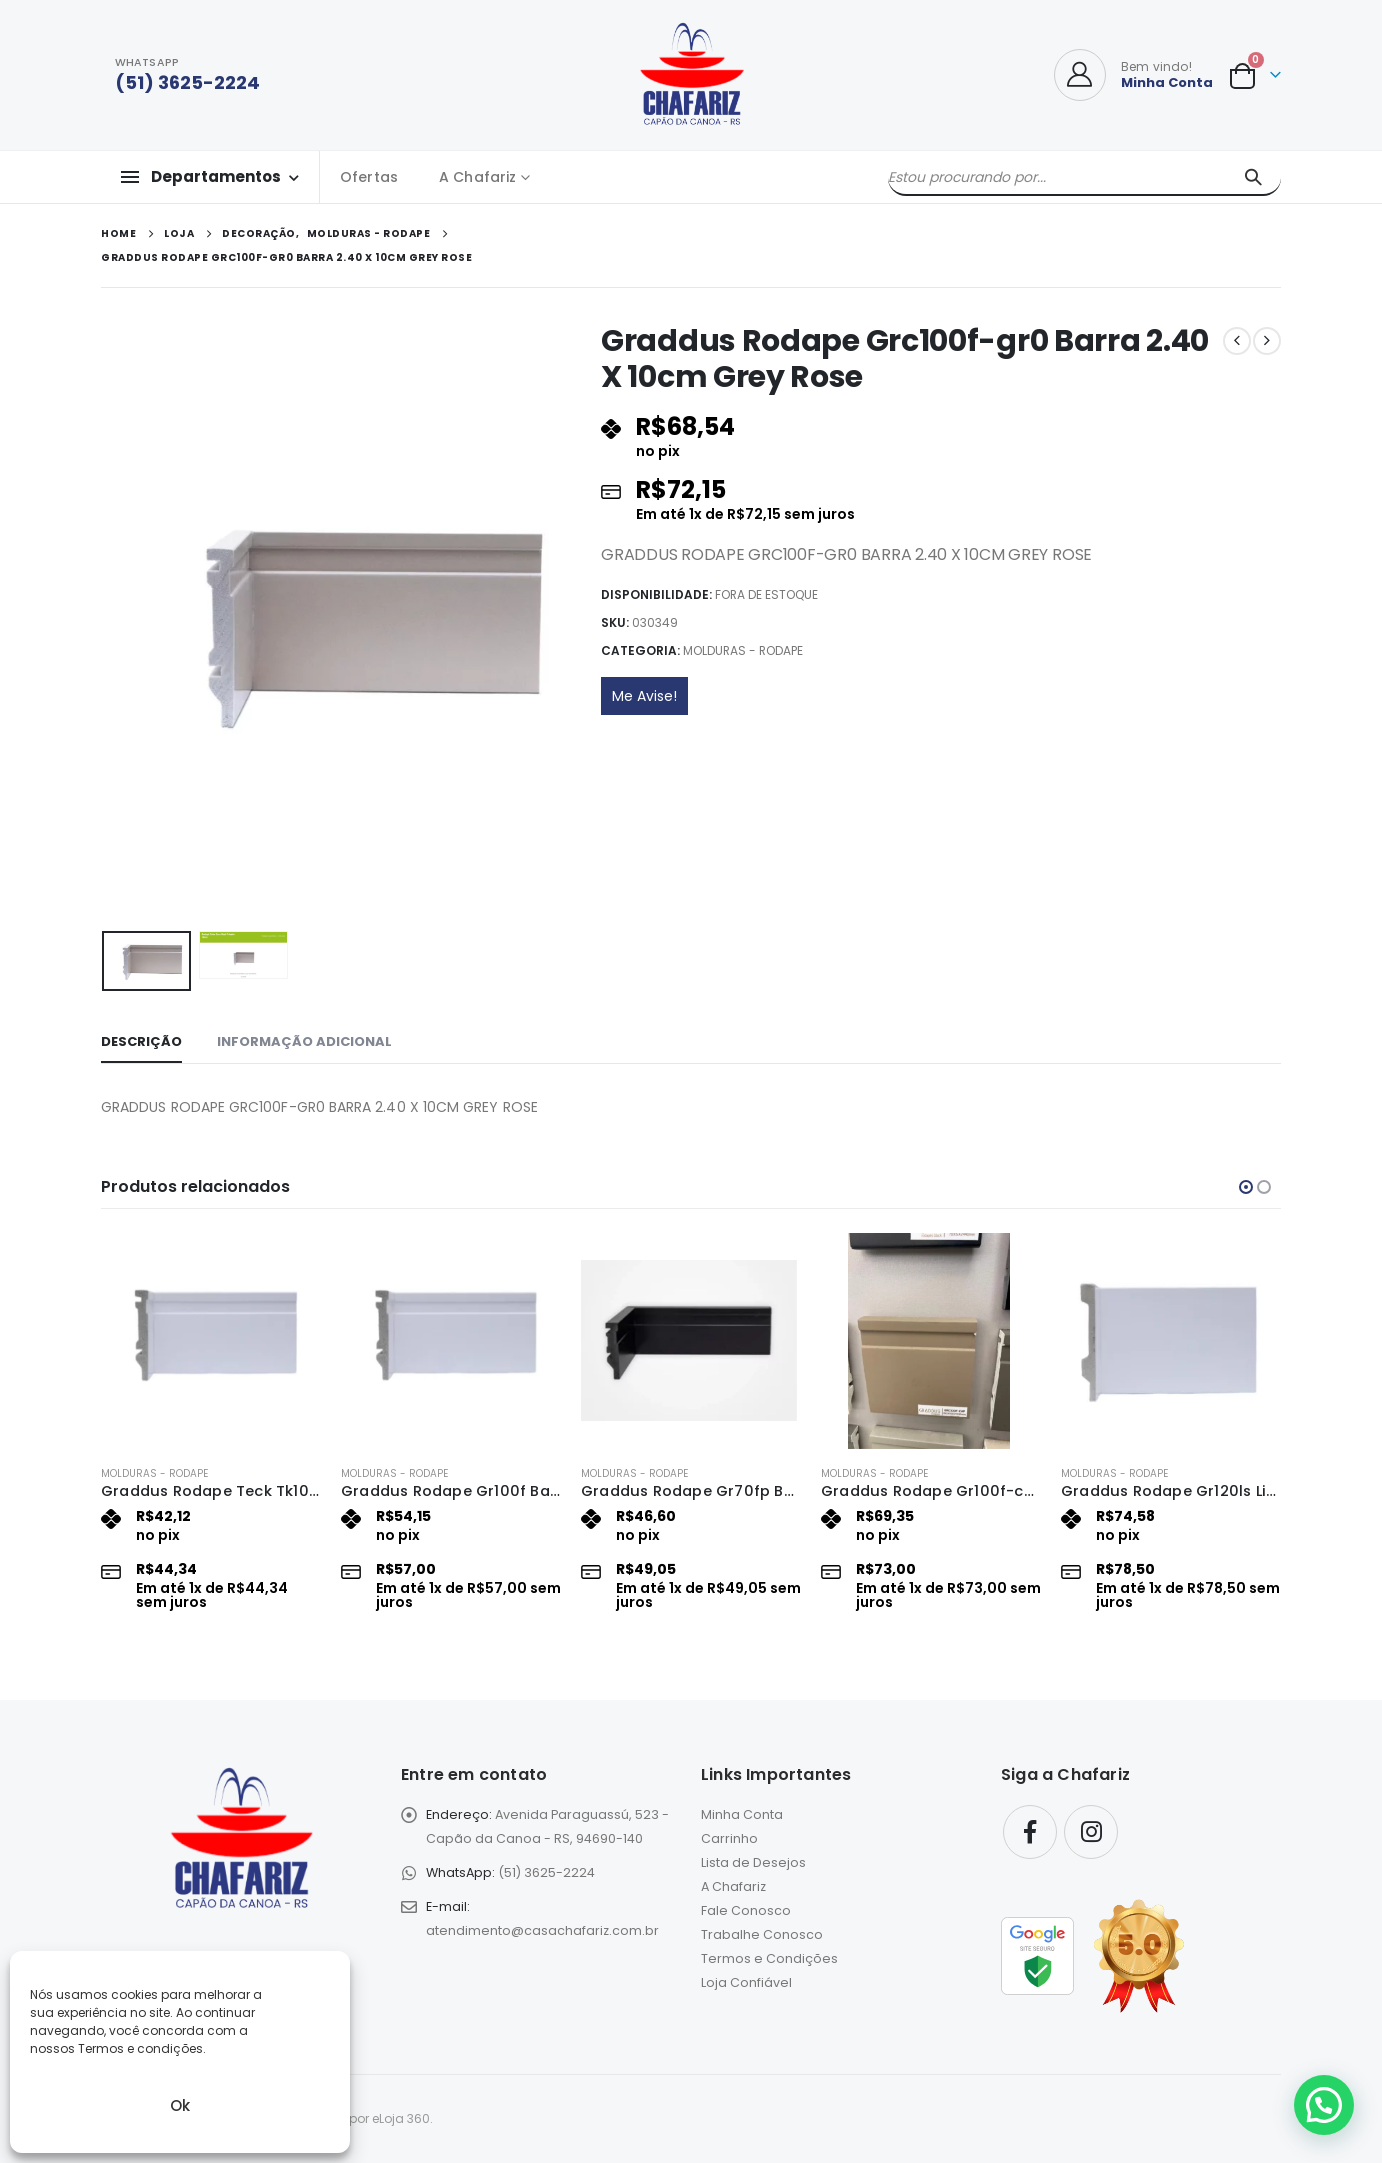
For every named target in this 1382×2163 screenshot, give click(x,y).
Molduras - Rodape (743, 650)
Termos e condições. (142, 2048)
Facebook (1030, 1832)
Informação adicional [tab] (304, 1041)
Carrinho (729, 1838)
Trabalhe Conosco (762, 1934)
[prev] (1237, 341)
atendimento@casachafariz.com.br (542, 1930)
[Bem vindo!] (1133, 75)
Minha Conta (742, 1814)
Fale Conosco (746, 1910)
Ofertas (369, 177)
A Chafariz (477, 177)
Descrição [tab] (141, 1041)
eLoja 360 (401, 2118)
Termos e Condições (769, 1958)
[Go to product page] (211, 1341)
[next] (1267, 341)
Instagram (1091, 1832)
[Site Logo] (691, 75)
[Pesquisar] (1253, 177)
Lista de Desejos (753, 1862)
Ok (180, 2105)
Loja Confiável (746, 1982)
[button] (1246, 1187)
